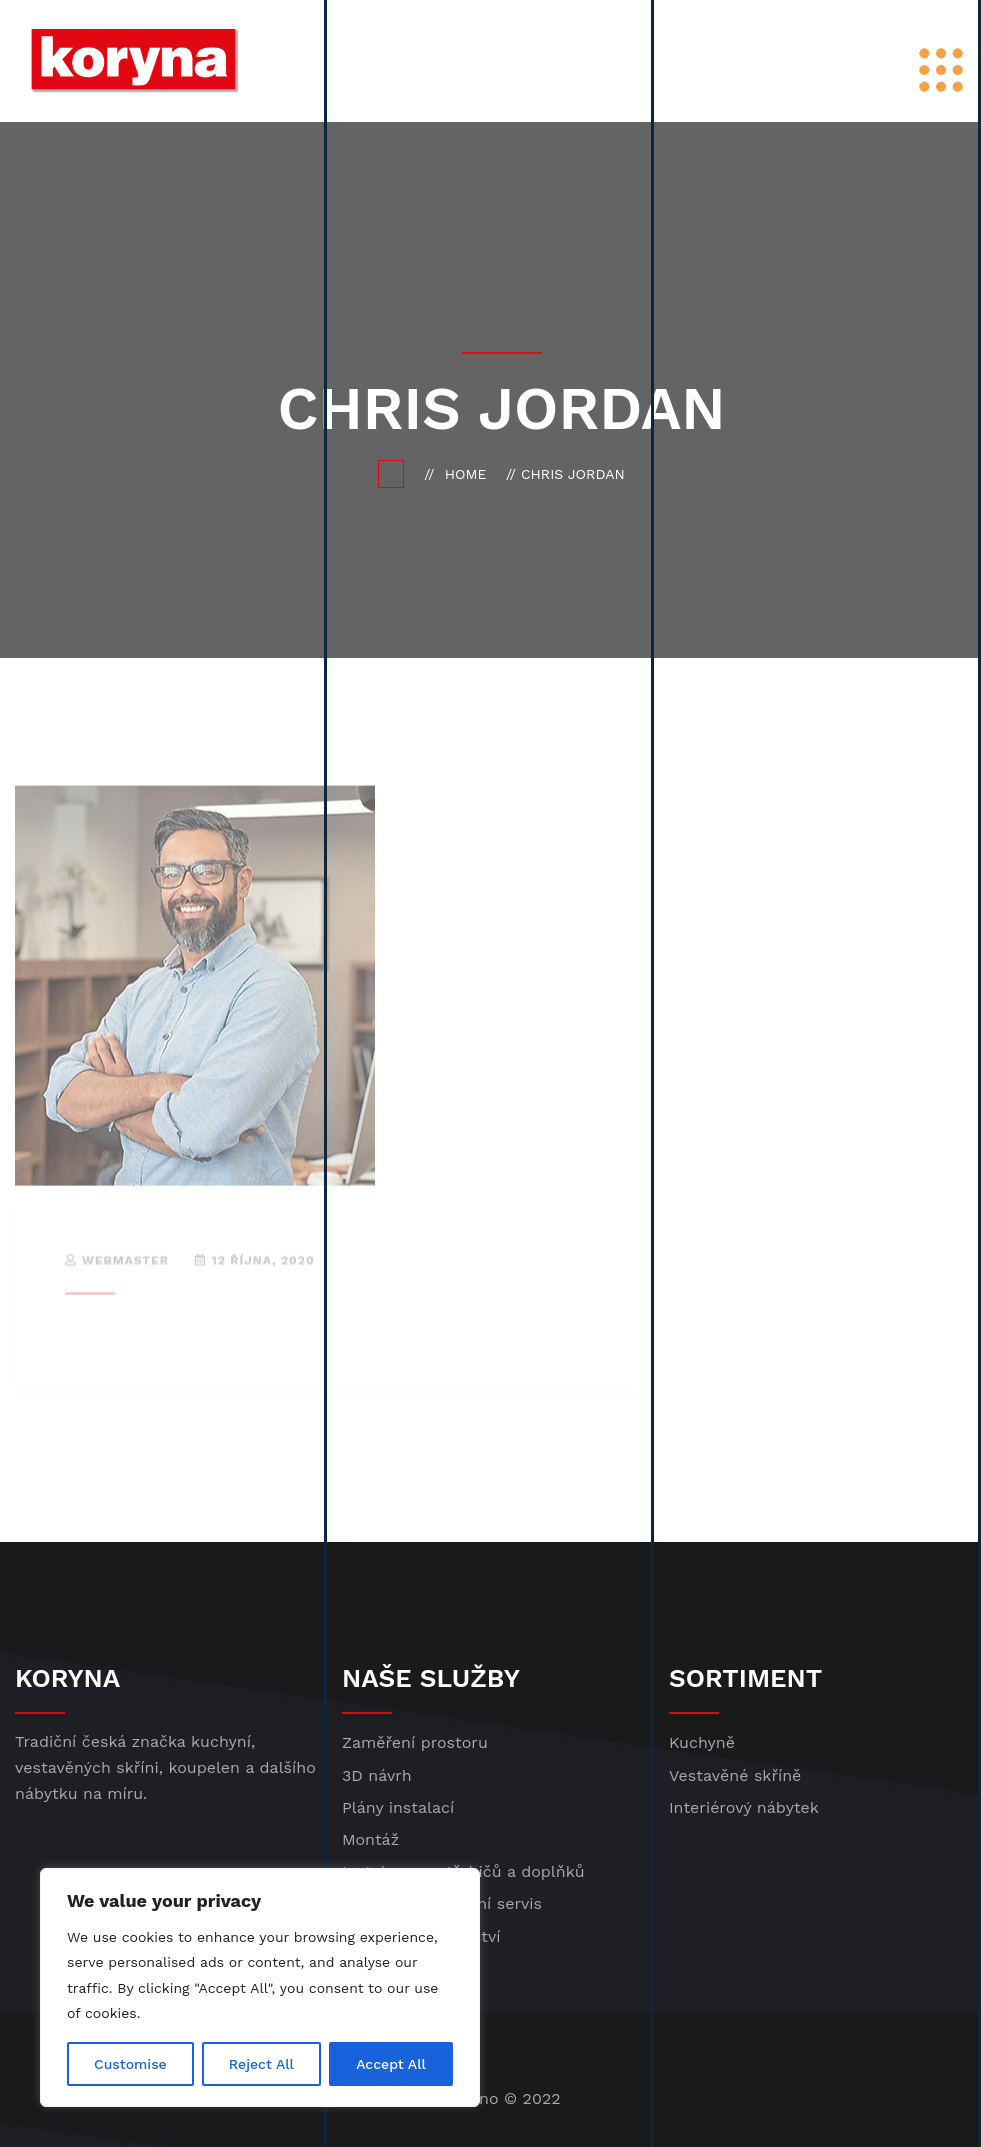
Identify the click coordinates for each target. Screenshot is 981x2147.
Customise (130, 2064)
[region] (260, 1987)
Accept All (391, 2064)
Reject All (261, 2064)
